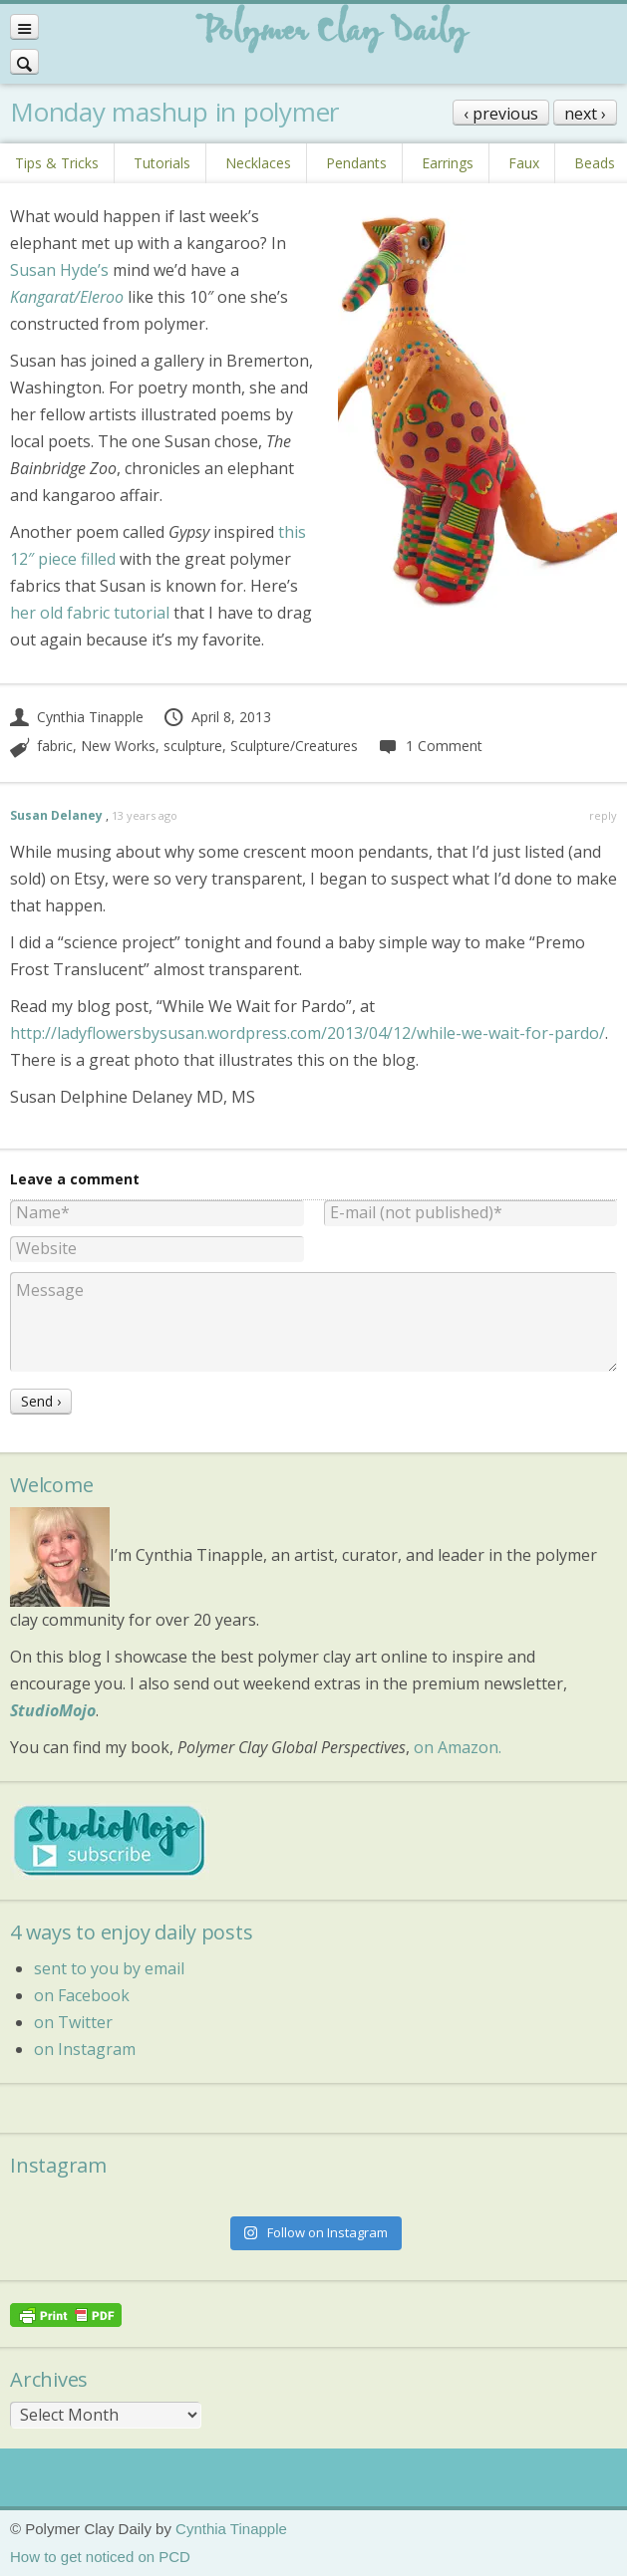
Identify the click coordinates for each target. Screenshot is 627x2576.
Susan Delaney (56, 815)
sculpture (192, 745)
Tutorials (162, 162)
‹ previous (501, 114)
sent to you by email (109, 1968)
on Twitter (73, 2022)
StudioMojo (53, 1710)
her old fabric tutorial (89, 613)
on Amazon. (457, 1747)
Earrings (447, 162)
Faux (523, 162)
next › (585, 114)
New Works (118, 745)
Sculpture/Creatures (294, 745)
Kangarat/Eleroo (67, 297)
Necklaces (258, 162)
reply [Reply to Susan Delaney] (603, 815)
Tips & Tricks (57, 162)
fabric (55, 745)
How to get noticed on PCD (100, 2556)
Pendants (356, 162)
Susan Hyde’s (59, 270)
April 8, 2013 (216, 716)
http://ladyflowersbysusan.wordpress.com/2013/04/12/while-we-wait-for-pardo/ (307, 1033)
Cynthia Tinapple (77, 716)
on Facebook (82, 1995)
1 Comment (429, 745)
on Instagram (85, 2049)
